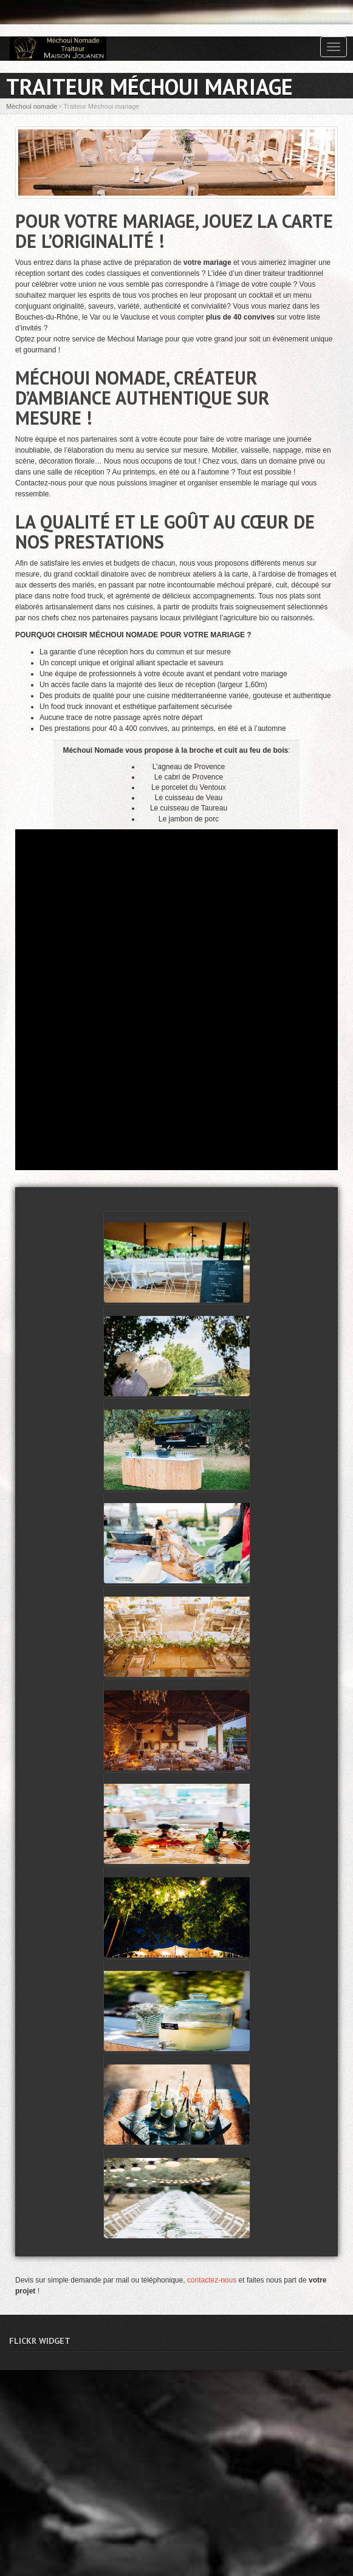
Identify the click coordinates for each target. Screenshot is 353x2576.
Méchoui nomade (31, 106)
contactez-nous (211, 2280)
